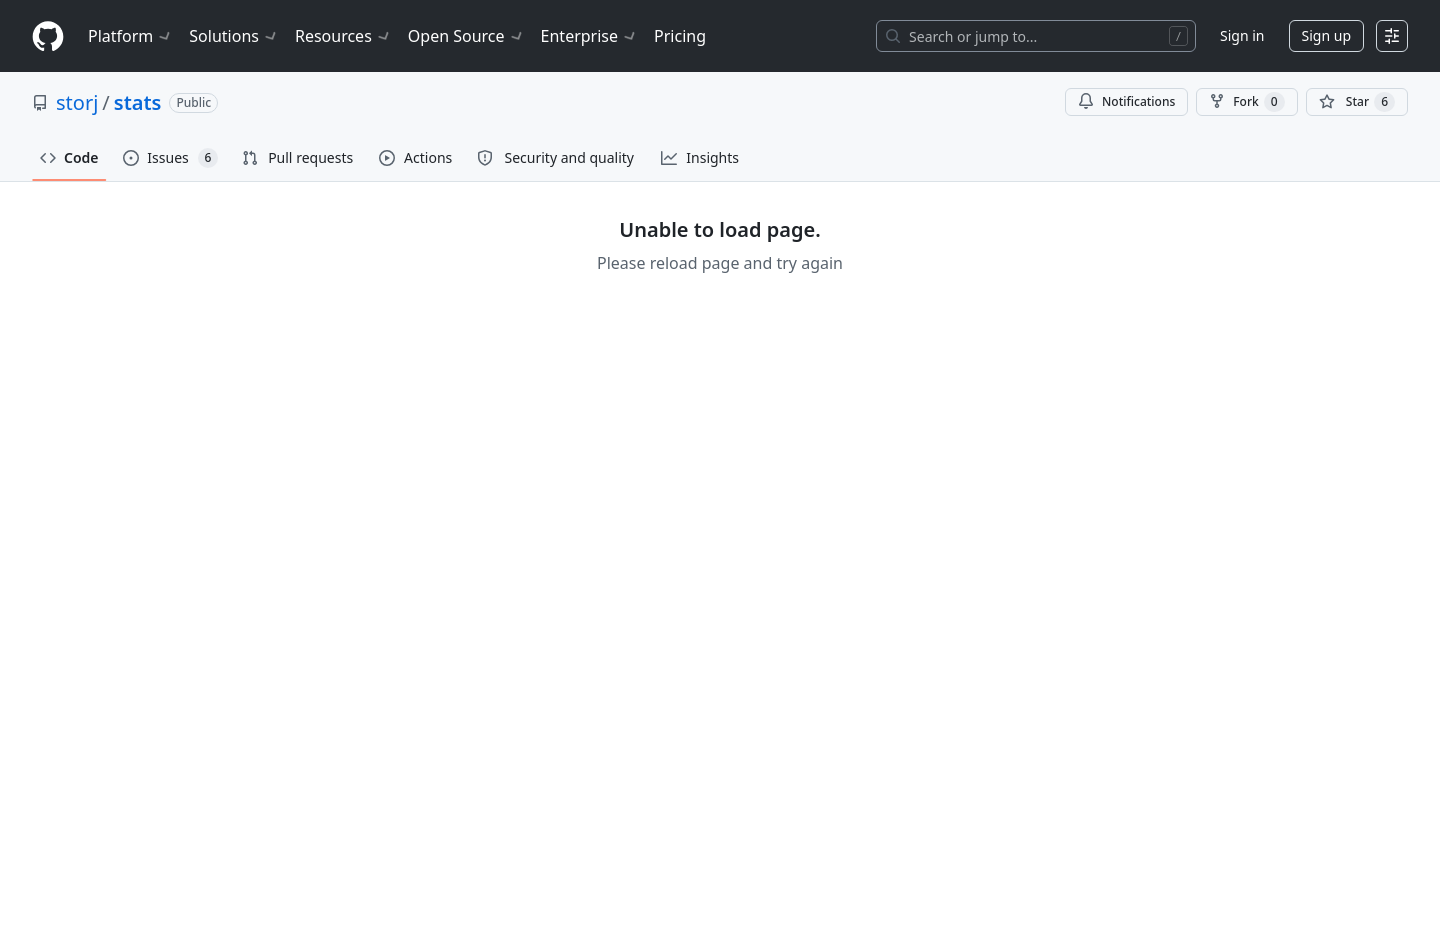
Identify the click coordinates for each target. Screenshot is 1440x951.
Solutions (234, 36)
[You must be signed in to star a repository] (1357, 102)
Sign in (1242, 35)
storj (77, 102)
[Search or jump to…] (1036, 36)
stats (138, 102)
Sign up (1326, 35)
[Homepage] (48, 36)
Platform (130, 36)
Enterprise (589, 36)
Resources (343, 36)
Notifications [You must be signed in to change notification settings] (1126, 101)
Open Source (466, 36)
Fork (1246, 102)
